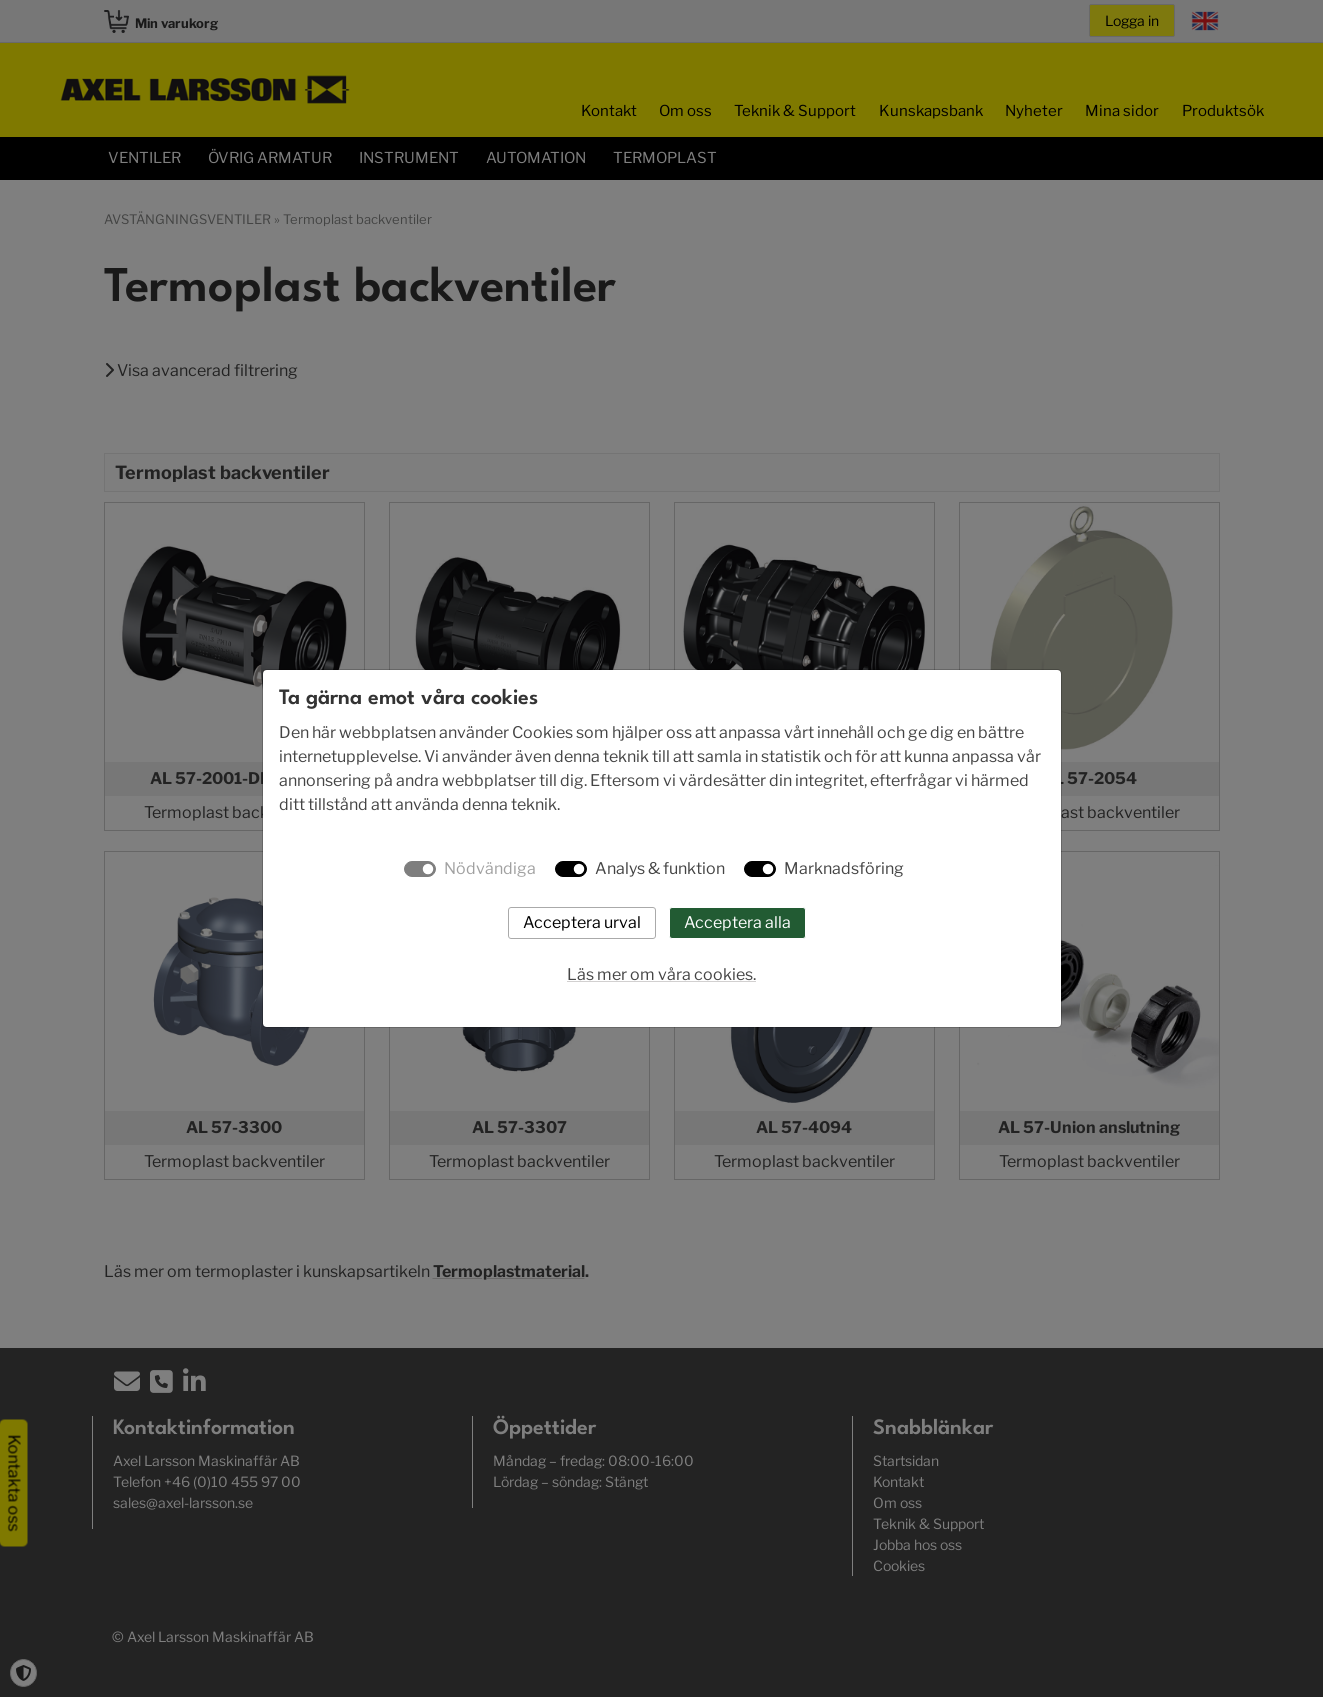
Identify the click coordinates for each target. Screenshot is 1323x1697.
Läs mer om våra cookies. (661, 974)
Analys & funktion (660, 868)
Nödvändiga (490, 868)
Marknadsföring (844, 868)
